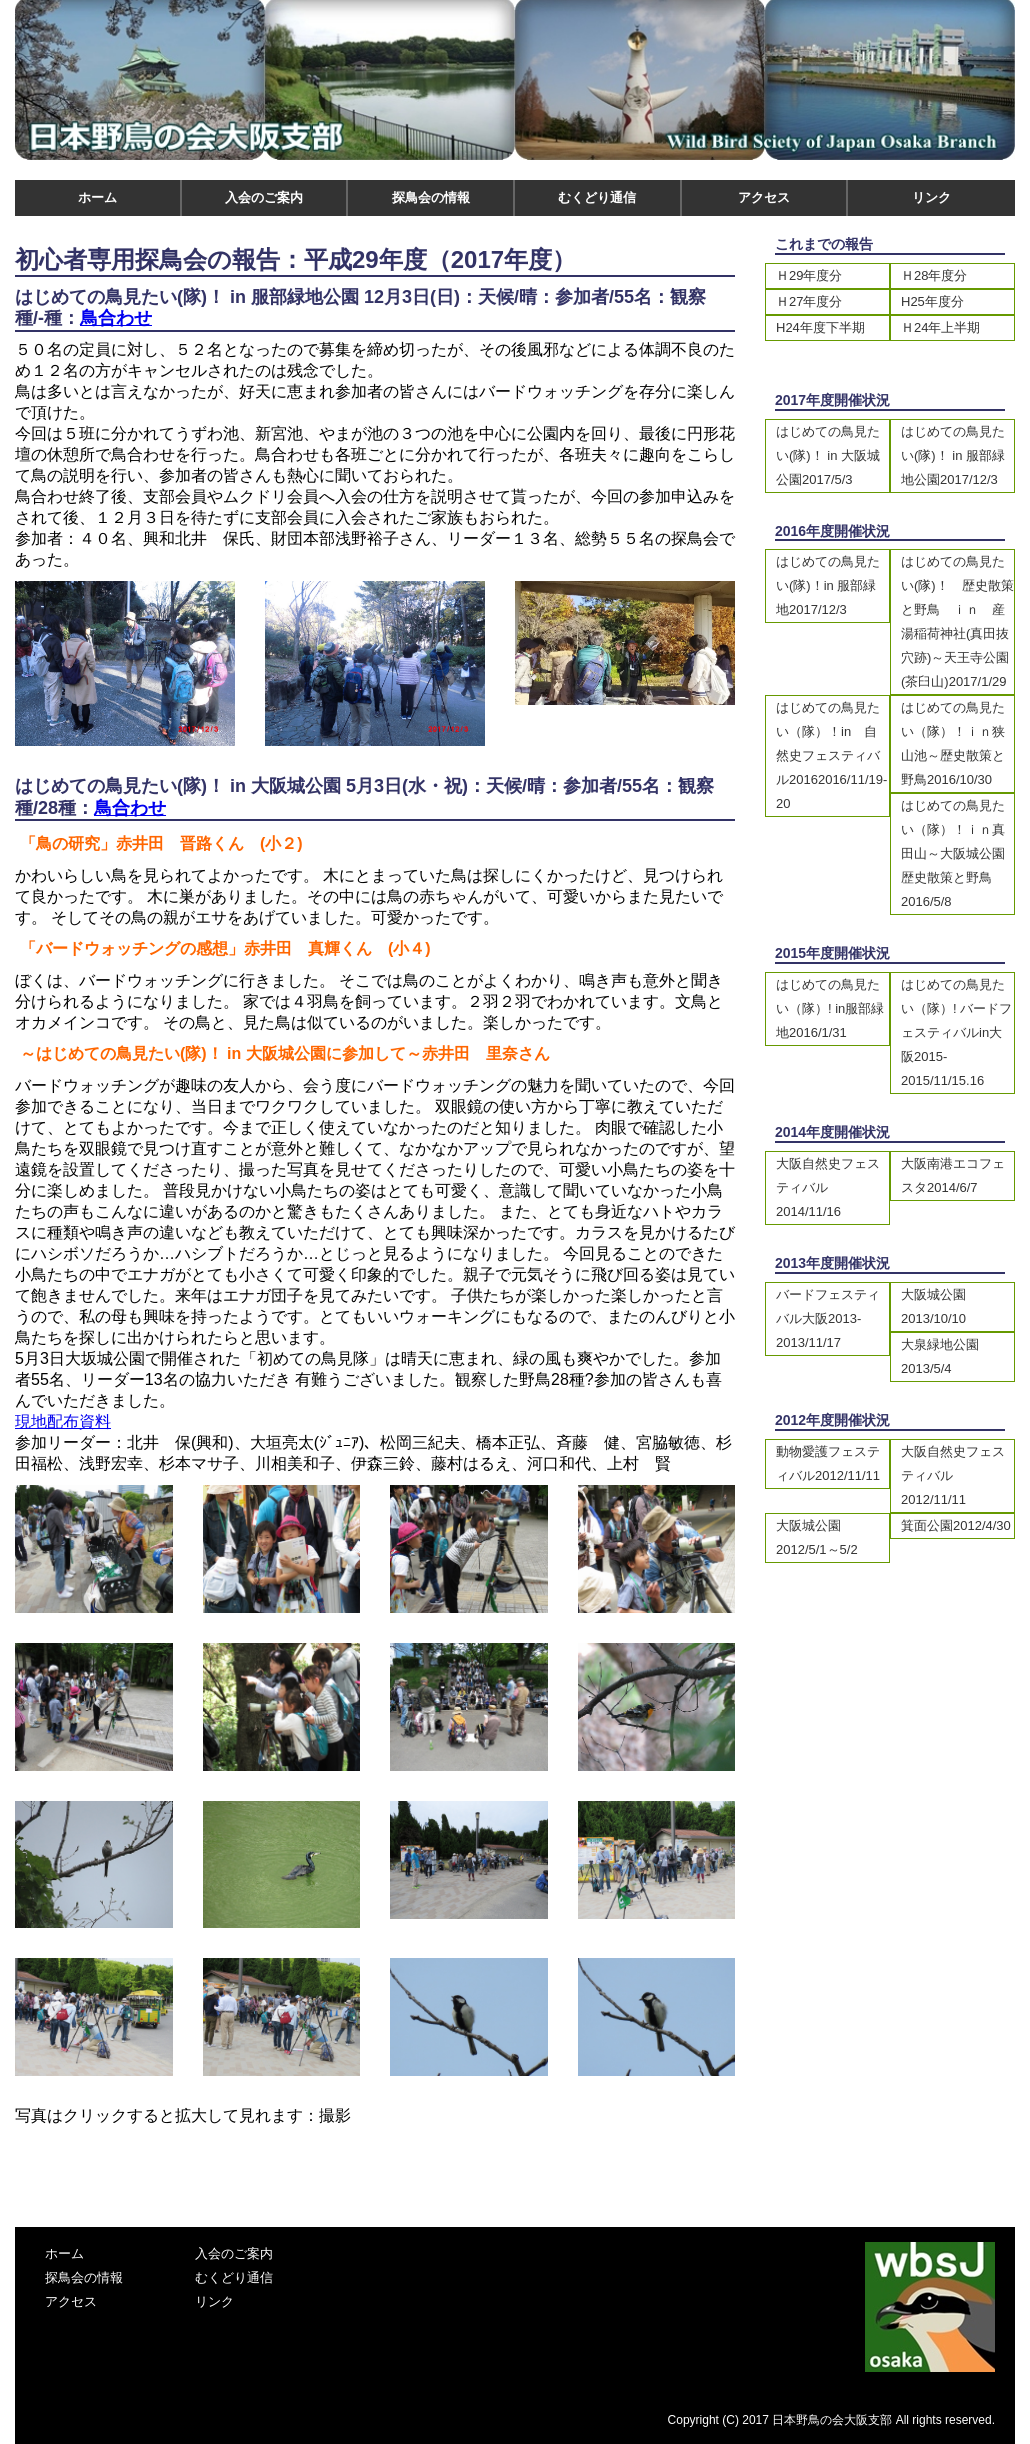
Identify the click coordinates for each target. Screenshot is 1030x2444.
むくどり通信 (597, 197)
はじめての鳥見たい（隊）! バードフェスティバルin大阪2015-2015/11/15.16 (956, 1032)
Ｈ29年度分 (809, 275)
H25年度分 (932, 301)
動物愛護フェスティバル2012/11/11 (828, 1463)
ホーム (97, 197)
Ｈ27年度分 (809, 301)
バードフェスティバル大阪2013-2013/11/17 (828, 1318)
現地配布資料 (63, 1421)
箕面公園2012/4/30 (956, 1525)
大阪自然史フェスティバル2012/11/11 (953, 1475)
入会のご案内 (264, 197)
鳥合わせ (116, 318)
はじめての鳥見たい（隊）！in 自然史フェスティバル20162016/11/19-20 (831, 755)
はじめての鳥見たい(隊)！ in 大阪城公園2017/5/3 (828, 455)
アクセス (764, 197)
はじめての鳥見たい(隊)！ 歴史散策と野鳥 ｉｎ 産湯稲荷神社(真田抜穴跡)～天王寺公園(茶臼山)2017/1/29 (957, 621)
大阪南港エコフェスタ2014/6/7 (953, 1175)
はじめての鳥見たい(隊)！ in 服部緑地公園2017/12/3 (953, 455)
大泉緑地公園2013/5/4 (940, 1356)
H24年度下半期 (820, 327)
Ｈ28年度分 (934, 275)
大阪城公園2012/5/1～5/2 (817, 1537)
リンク (931, 197)
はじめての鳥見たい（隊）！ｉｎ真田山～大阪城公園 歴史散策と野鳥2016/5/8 (957, 853)
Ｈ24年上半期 (940, 327)
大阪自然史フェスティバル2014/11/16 (828, 1187)
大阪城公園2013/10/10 (933, 1306)
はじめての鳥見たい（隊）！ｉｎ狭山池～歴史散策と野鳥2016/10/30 (953, 743)
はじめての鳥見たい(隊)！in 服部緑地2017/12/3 (828, 585)
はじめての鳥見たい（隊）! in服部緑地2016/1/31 (830, 1008)
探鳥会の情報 (431, 197)
